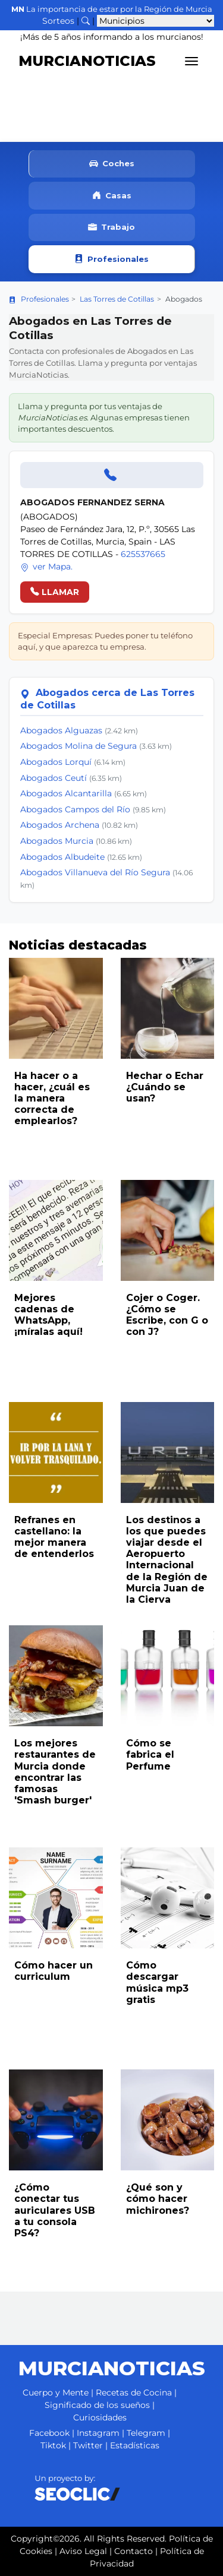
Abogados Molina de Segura (78, 745)
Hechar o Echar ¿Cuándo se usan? (164, 1087)
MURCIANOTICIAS (87, 60)
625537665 (143, 554)
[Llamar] (111, 475)
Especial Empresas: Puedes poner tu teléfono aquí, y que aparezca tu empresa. (105, 641)
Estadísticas (134, 2445)
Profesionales (111, 259)
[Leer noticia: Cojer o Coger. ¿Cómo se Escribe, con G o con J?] (168, 1230)
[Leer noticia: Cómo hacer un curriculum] (56, 1897)
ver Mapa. (46, 566)
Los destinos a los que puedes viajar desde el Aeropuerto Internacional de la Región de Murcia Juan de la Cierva (167, 1559)
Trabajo (111, 228)
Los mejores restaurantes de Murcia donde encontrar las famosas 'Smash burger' (55, 1772)
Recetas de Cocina (134, 2392)
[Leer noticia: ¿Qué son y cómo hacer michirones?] (168, 2119)
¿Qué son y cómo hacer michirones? (157, 2199)
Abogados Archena (59, 824)
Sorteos (58, 20)
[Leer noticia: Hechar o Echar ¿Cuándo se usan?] (168, 1008)
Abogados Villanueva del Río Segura (95, 872)
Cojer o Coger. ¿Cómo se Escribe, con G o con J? (167, 1315)
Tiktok (53, 2445)
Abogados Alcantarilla (66, 793)
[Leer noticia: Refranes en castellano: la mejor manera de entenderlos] (56, 1452)
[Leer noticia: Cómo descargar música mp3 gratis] (168, 1897)
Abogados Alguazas (61, 730)
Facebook (49, 2433)
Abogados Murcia (56, 841)
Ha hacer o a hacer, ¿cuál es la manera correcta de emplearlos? (52, 1098)
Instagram (98, 2433)
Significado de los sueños (97, 2405)
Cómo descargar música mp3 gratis (157, 1982)
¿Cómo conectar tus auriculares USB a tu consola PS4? (54, 2210)
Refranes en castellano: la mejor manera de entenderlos (54, 1537)
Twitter (88, 2445)
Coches (111, 164)
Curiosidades (100, 2417)
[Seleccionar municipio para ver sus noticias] (155, 21)
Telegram (146, 2433)
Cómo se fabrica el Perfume (150, 1754)
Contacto (133, 2551)
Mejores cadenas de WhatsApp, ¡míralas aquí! (48, 1315)
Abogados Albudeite (62, 857)
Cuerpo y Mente (56, 2392)
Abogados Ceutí (53, 778)
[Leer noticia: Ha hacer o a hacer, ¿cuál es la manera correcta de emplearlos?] (56, 1008)
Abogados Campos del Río (75, 809)
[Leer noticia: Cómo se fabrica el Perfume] (168, 1675)
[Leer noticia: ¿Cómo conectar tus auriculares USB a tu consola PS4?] (56, 2119)
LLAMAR (54, 592)
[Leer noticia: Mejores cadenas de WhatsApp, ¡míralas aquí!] (56, 1230)
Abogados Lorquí (56, 762)
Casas (111, 195)
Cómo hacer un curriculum (53, 1971)
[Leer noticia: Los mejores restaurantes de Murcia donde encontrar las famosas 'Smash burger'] (56, 1675)
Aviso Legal (83, 2551)
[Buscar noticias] (85, 20)
